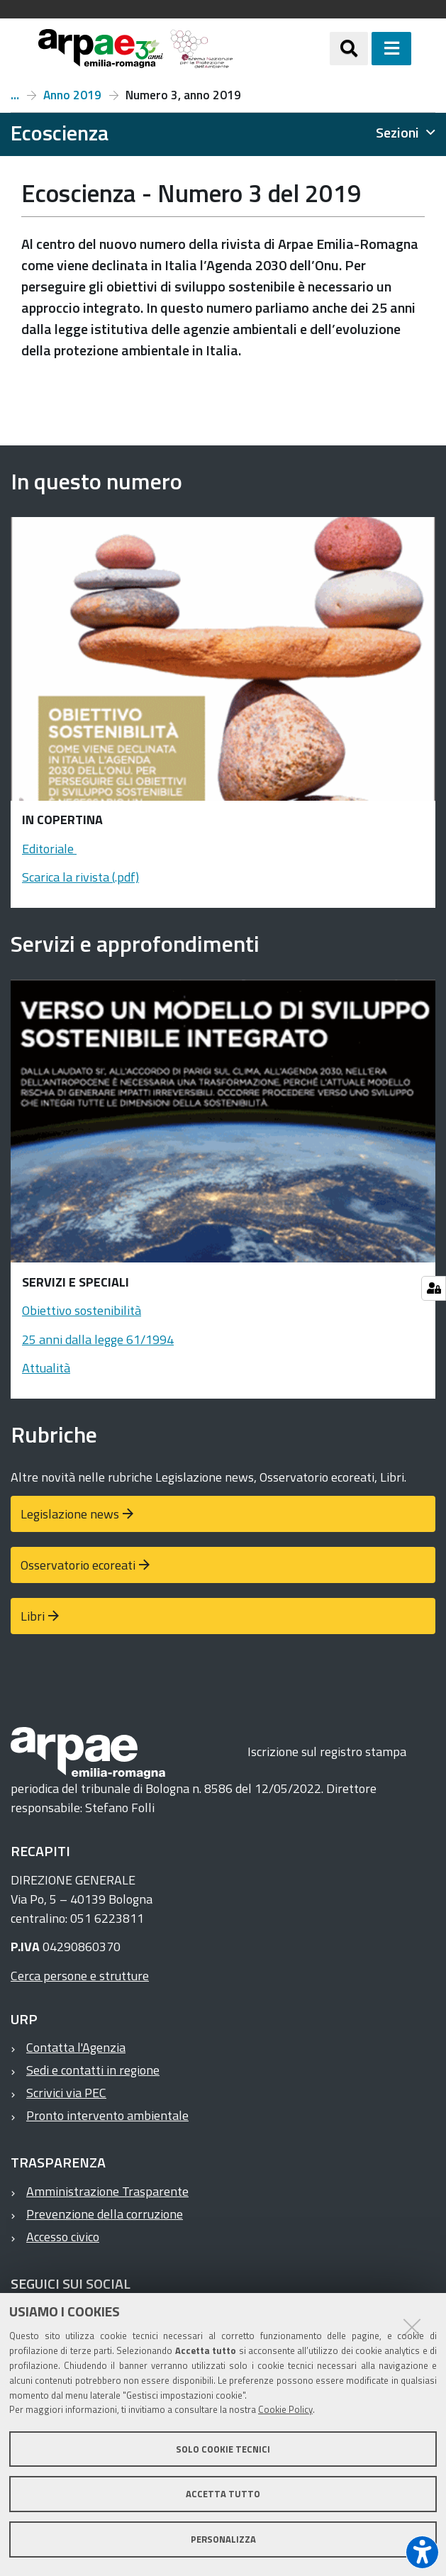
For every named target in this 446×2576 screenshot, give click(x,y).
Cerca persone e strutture (80, 1975)
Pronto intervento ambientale (107, 2115)
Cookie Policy (285, 2409)
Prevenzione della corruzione (104, 2214)
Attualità (46, 1367)
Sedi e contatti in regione (93, 2070)
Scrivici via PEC (66, 2092)
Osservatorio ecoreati (78, 1565)
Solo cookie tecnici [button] (223, 2449)
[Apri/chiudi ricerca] (349, 48)
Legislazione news (70, 1513)
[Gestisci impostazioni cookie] (433, 1288)
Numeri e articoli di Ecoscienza (15, 95)
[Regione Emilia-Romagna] (281, 48)
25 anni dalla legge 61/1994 (98, 1339)
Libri (33, 1616)
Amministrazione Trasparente (107, 2191)
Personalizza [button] (223, 2539)
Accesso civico (62, 2236)
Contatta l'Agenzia (76, 2047)
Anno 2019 (72, 95)
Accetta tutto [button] (223, 2494)
